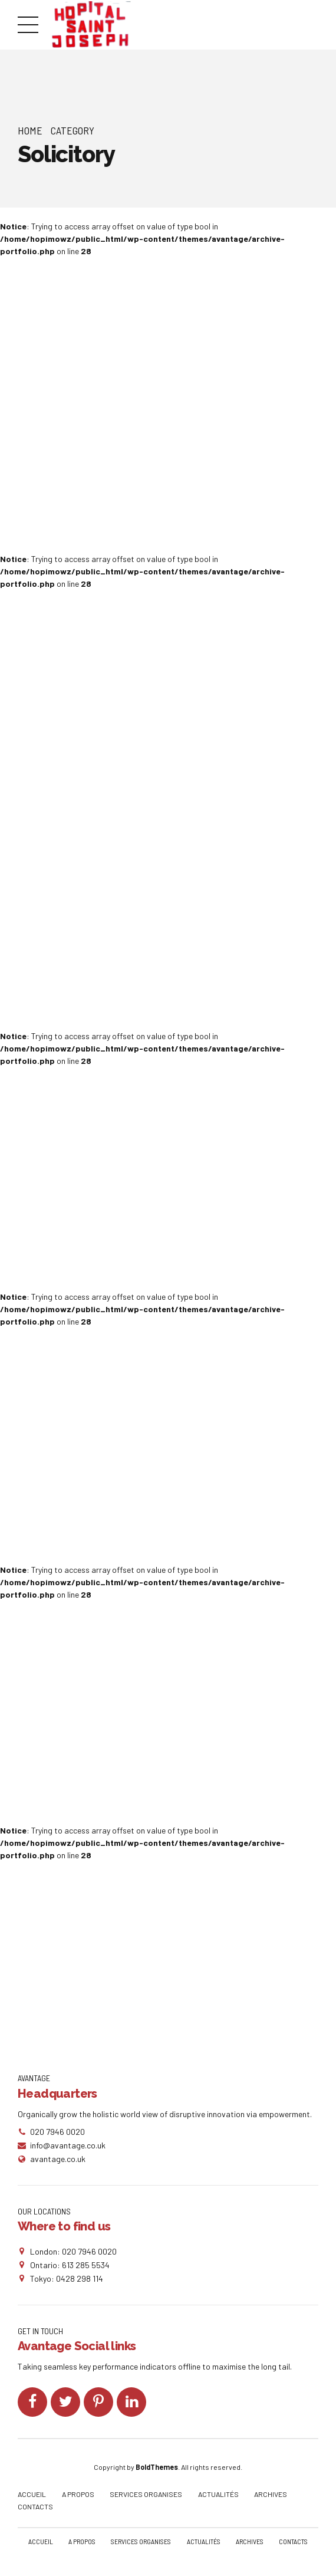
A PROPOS (78, 2497)
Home (30, 130)
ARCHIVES (270, 2497)
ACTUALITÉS (218, 2497)
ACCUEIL (32, 2497)
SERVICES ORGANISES (146, 2497)
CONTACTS (35, 2509)
